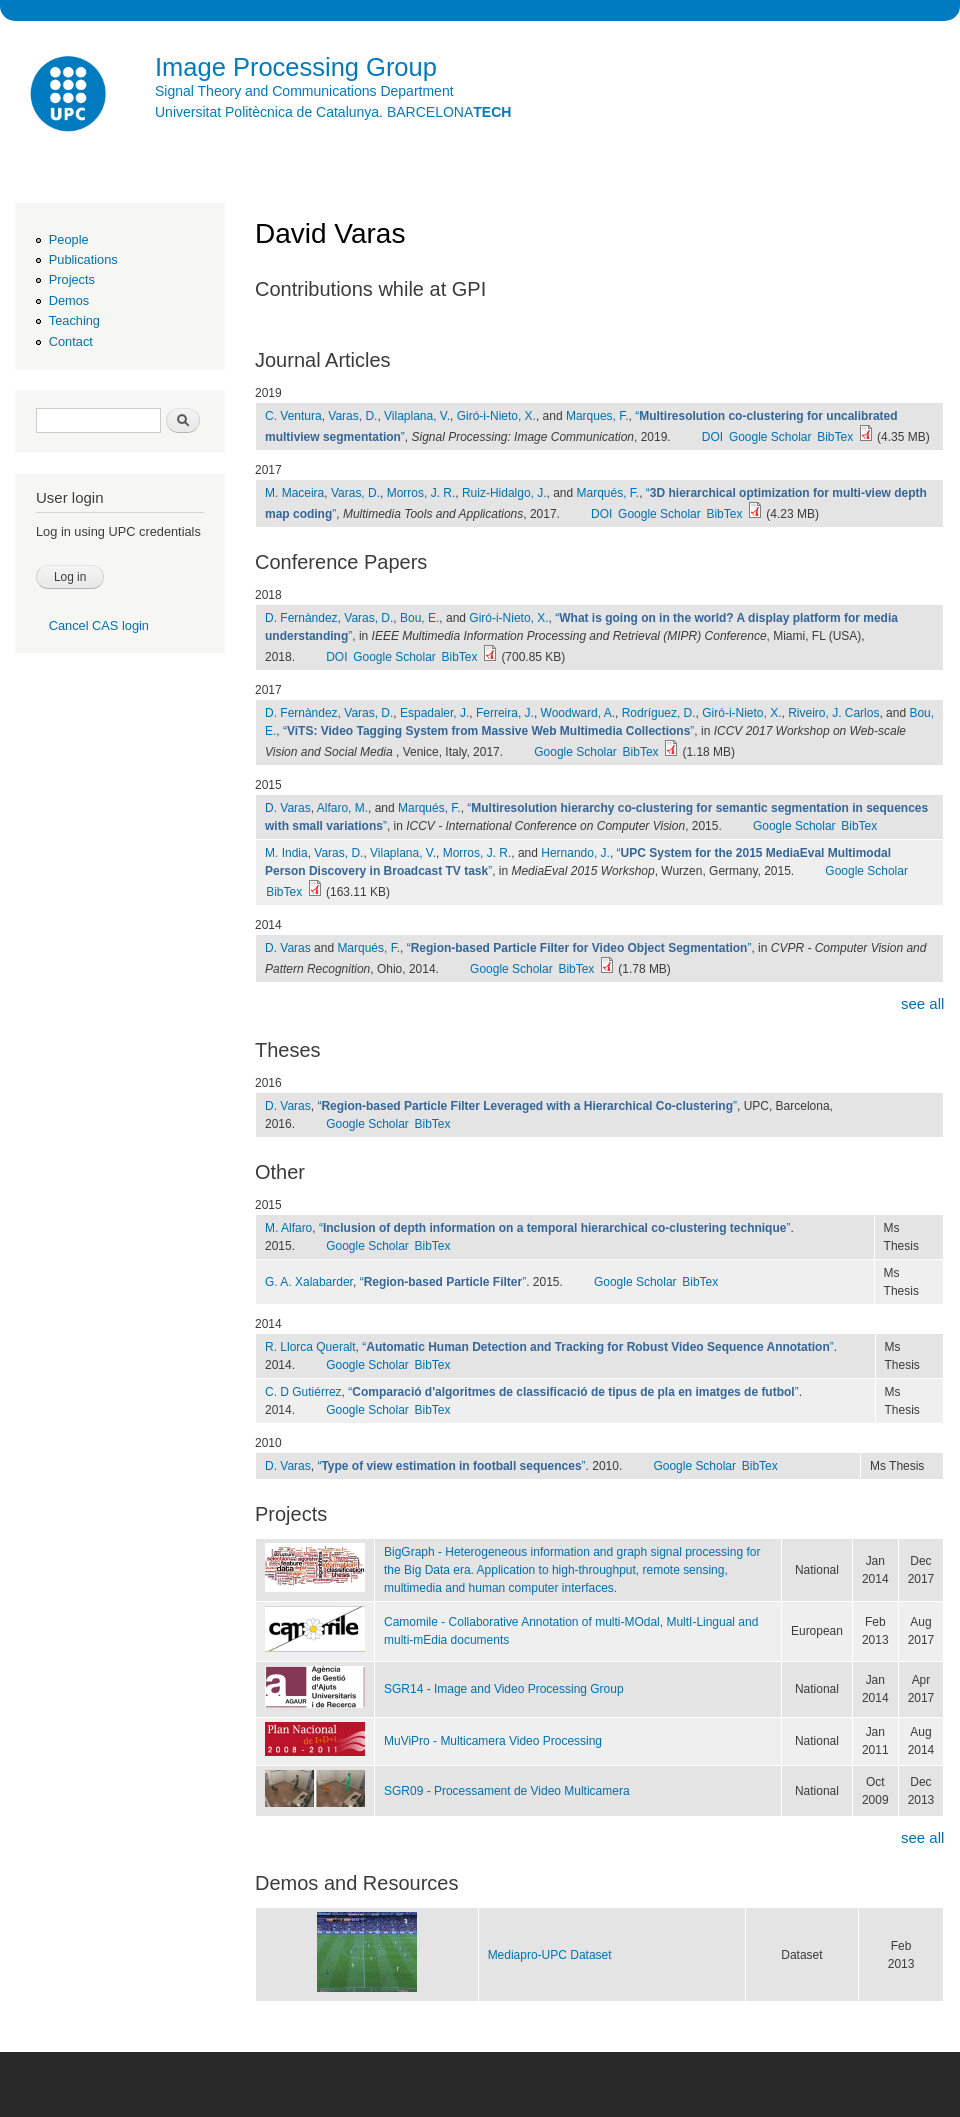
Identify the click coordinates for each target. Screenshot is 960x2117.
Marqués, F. (608, 493)
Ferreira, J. (505, 713)
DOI (712, 437)
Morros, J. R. (421, 493)
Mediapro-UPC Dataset (550, 1955)
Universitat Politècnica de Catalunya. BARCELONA (333, 112)
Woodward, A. (578, 713)
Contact (71, 341)
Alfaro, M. (342, 808)
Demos (69, 300)
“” (488, 731)
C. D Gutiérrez (303, 1392)
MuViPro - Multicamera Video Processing (493, 1741)
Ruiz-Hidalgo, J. (504, 493)
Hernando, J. (575, 853)
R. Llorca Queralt (310, 1347)
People (69, 239)
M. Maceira (294, 493)
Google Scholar (770, 437)
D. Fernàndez (301, 618)
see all (922, 1003)
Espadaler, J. (434, 713)
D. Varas (288, 808)
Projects (72, 279)
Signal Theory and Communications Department (304, 91)
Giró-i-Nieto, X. (496, 416)
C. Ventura (293, 416)
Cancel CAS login (99, 625)
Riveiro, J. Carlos (833, 713)
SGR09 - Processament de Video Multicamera (507, 1791)
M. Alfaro (288, 1228)
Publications (83, 259)
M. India (286, 853)
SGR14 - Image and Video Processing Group (504, 1689)
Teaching (74, 320)
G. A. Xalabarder (309, 1282)
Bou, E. (419, 618)
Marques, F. (597, 416)
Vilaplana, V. (417, 416)
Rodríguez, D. (659, 713)
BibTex (835, 437)
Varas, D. (352, 416)
